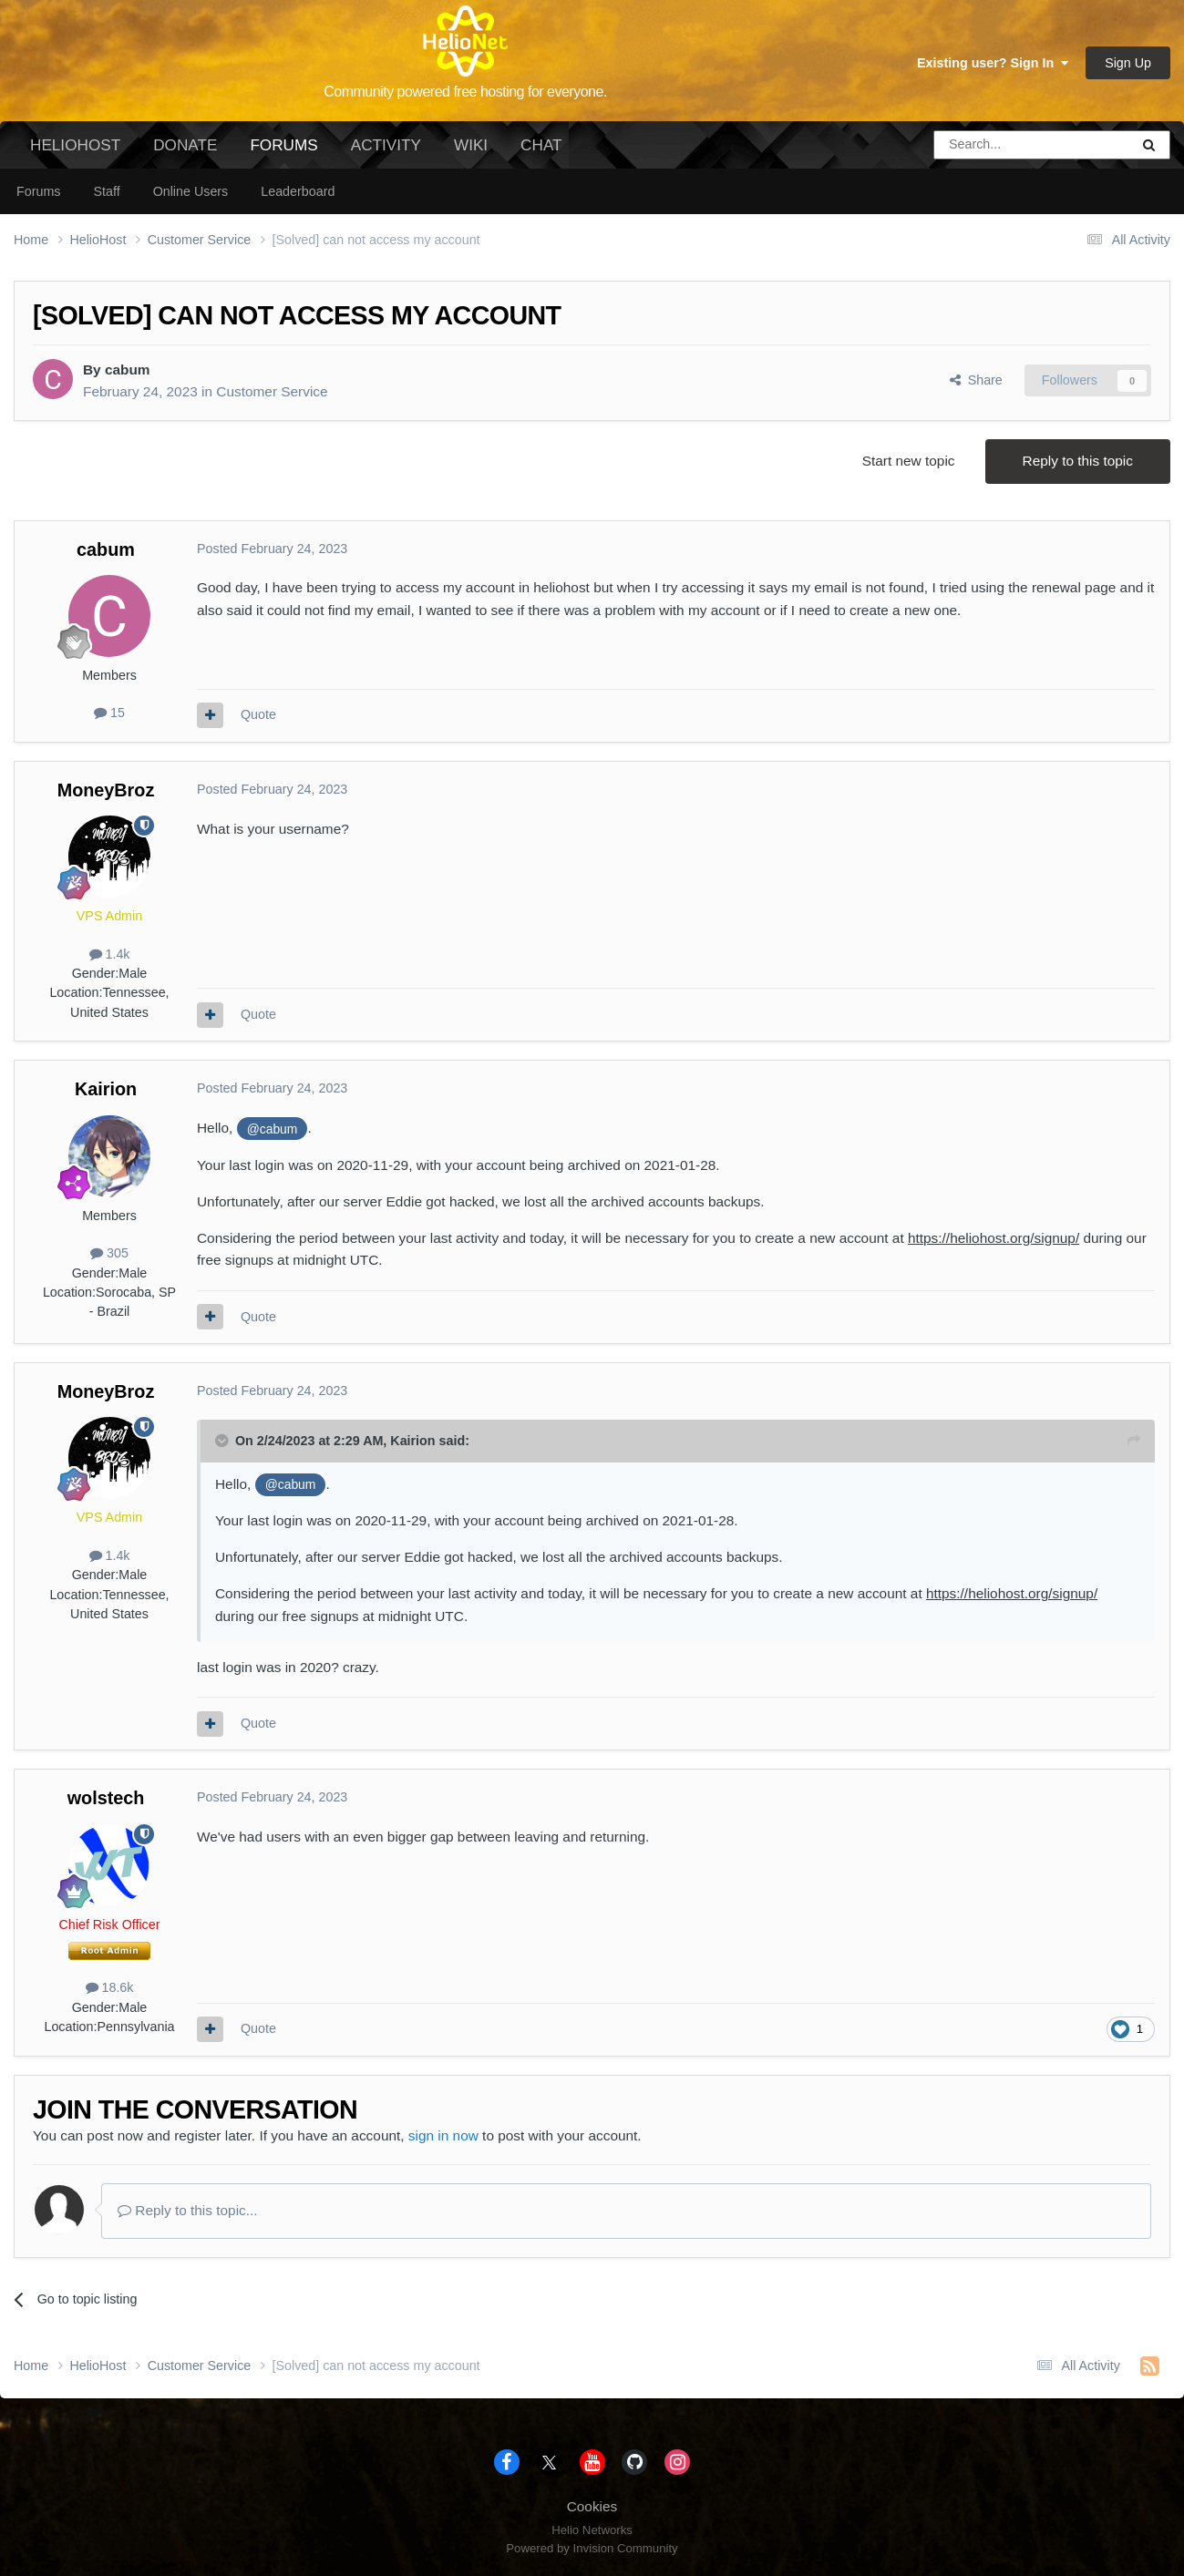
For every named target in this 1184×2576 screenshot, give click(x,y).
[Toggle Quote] (223, 1440)
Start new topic (908, 460)
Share (976, 380)
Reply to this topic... (188, 2210)
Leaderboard (298, 191)
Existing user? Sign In (992, 63)
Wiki (471, 145)
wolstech (106, 1798)
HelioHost (75, 145)
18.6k (110, 1987)
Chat (540, 145)
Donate (185, 145)
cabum (127, 369)
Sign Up (1128, 63)
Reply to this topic (1078, 460)
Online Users (191, 191)
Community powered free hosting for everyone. (465, 91)
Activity (386, 145)
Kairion (106, 1089)
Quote (258, 714)
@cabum (272, 1129)
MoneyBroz (106, 790)
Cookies (592, 2506)
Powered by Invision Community (591, 2548)
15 (109, 712)
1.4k (109, 954)
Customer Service (271, 391)
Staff (106, 191)
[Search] (985, 145)
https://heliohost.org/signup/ (993, 1238)
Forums (283, 152)
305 (109, 1253)
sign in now (443, 2135)
